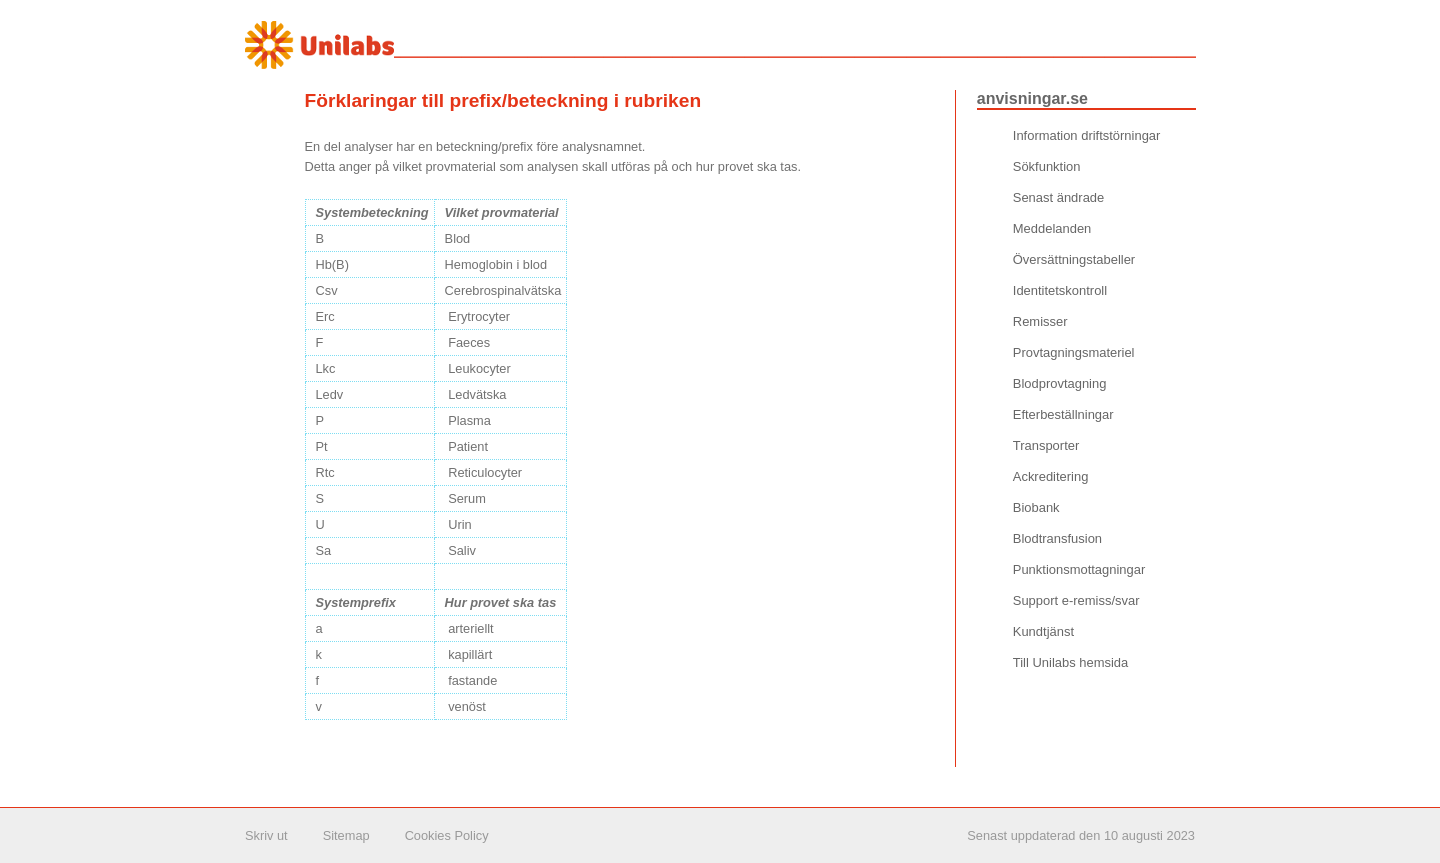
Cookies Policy (447, 835)
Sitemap (346, 835)
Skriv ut (266, 835)
